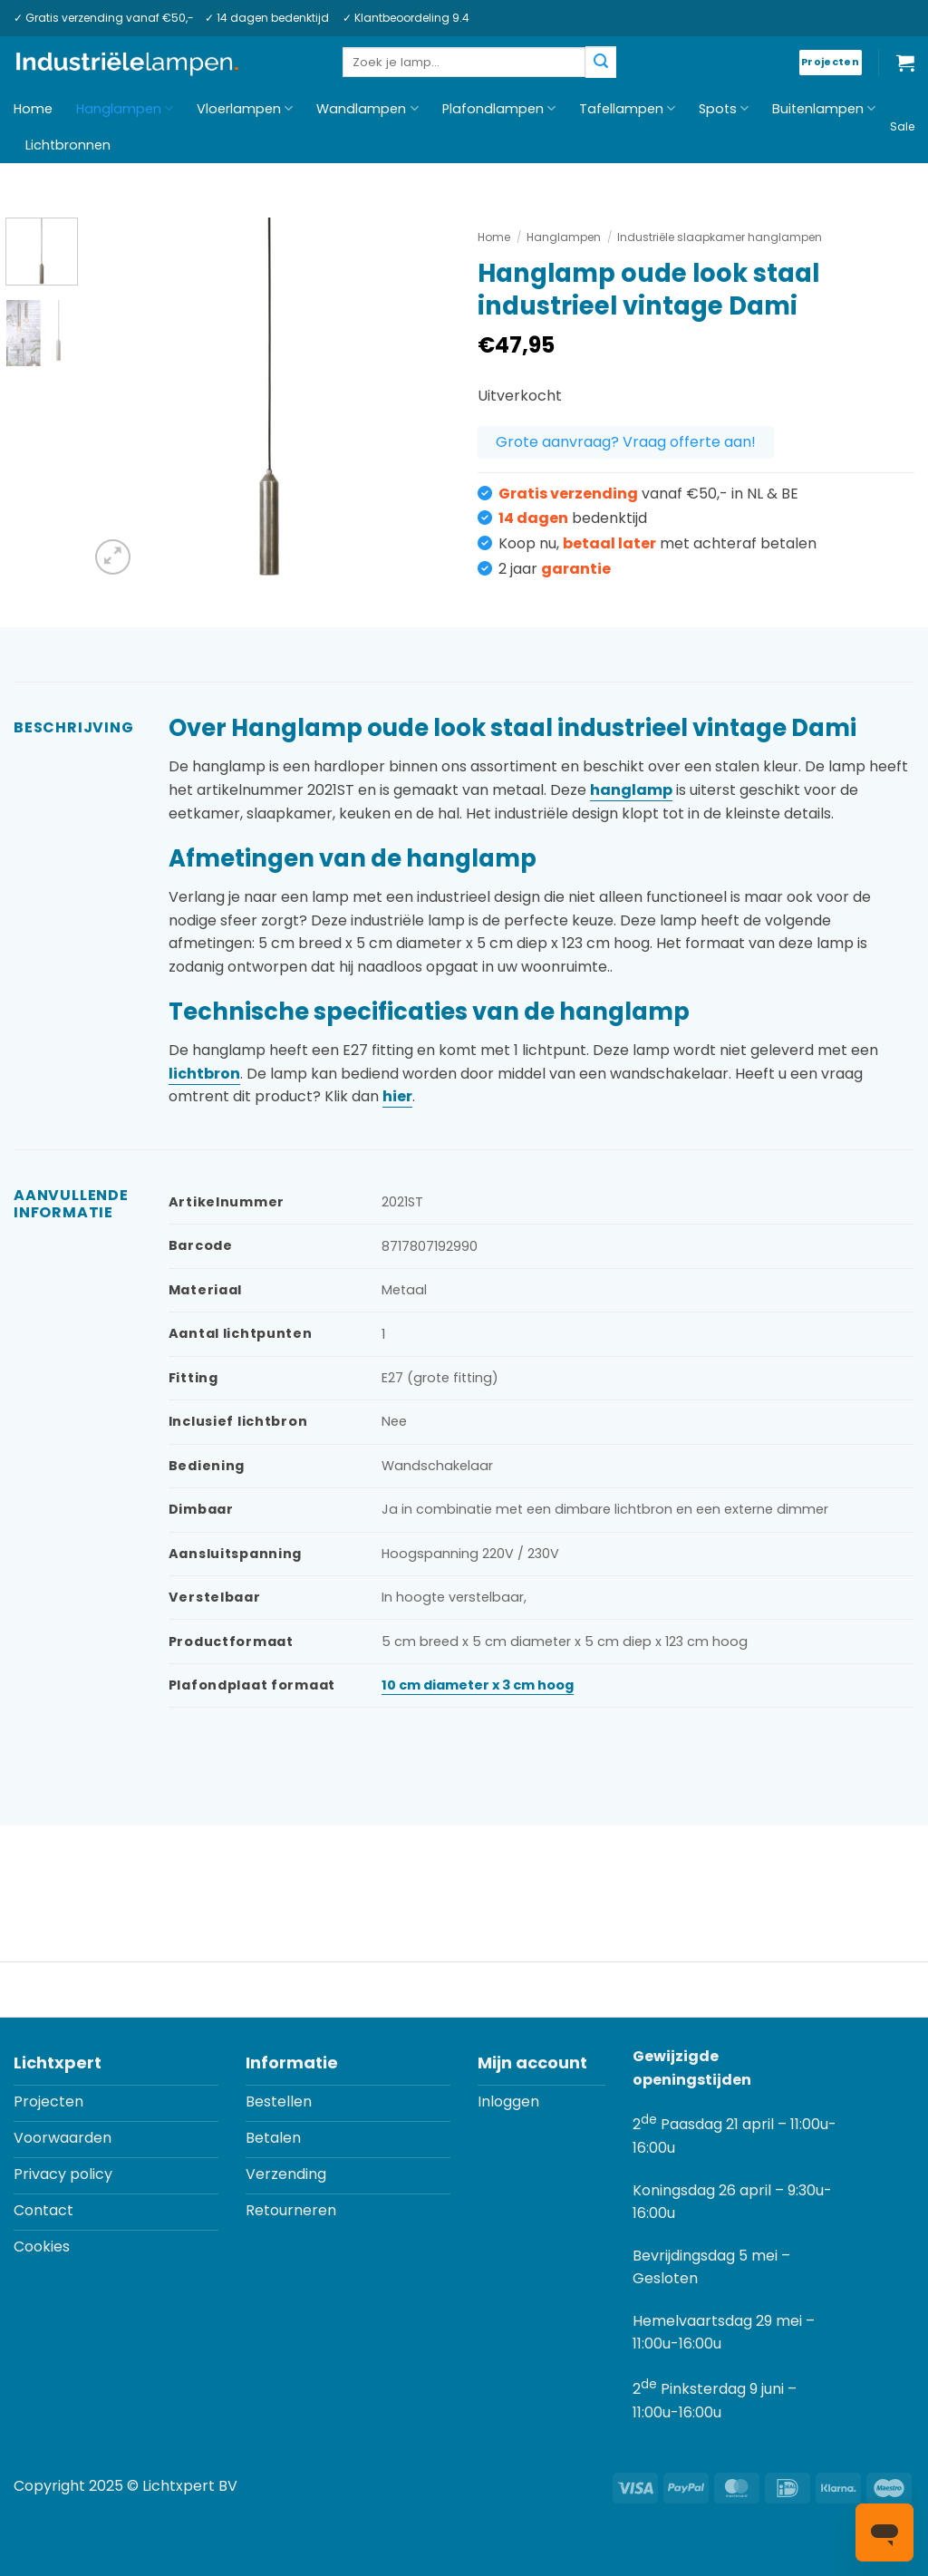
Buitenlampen (823, 109)
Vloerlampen (245, 109)
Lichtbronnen (68, 145)
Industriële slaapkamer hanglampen (719, 237)
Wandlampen (367, 109)
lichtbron (204, 1073)
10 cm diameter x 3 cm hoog (478, 1685)
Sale (902, 126)
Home (33, 109)
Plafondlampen (499, 109)
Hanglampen (124, 109)
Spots (724, 109)
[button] (905, 62)
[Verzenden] (600, 62)
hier (397, 1096)
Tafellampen (627, 109)
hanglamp (631, 790)
